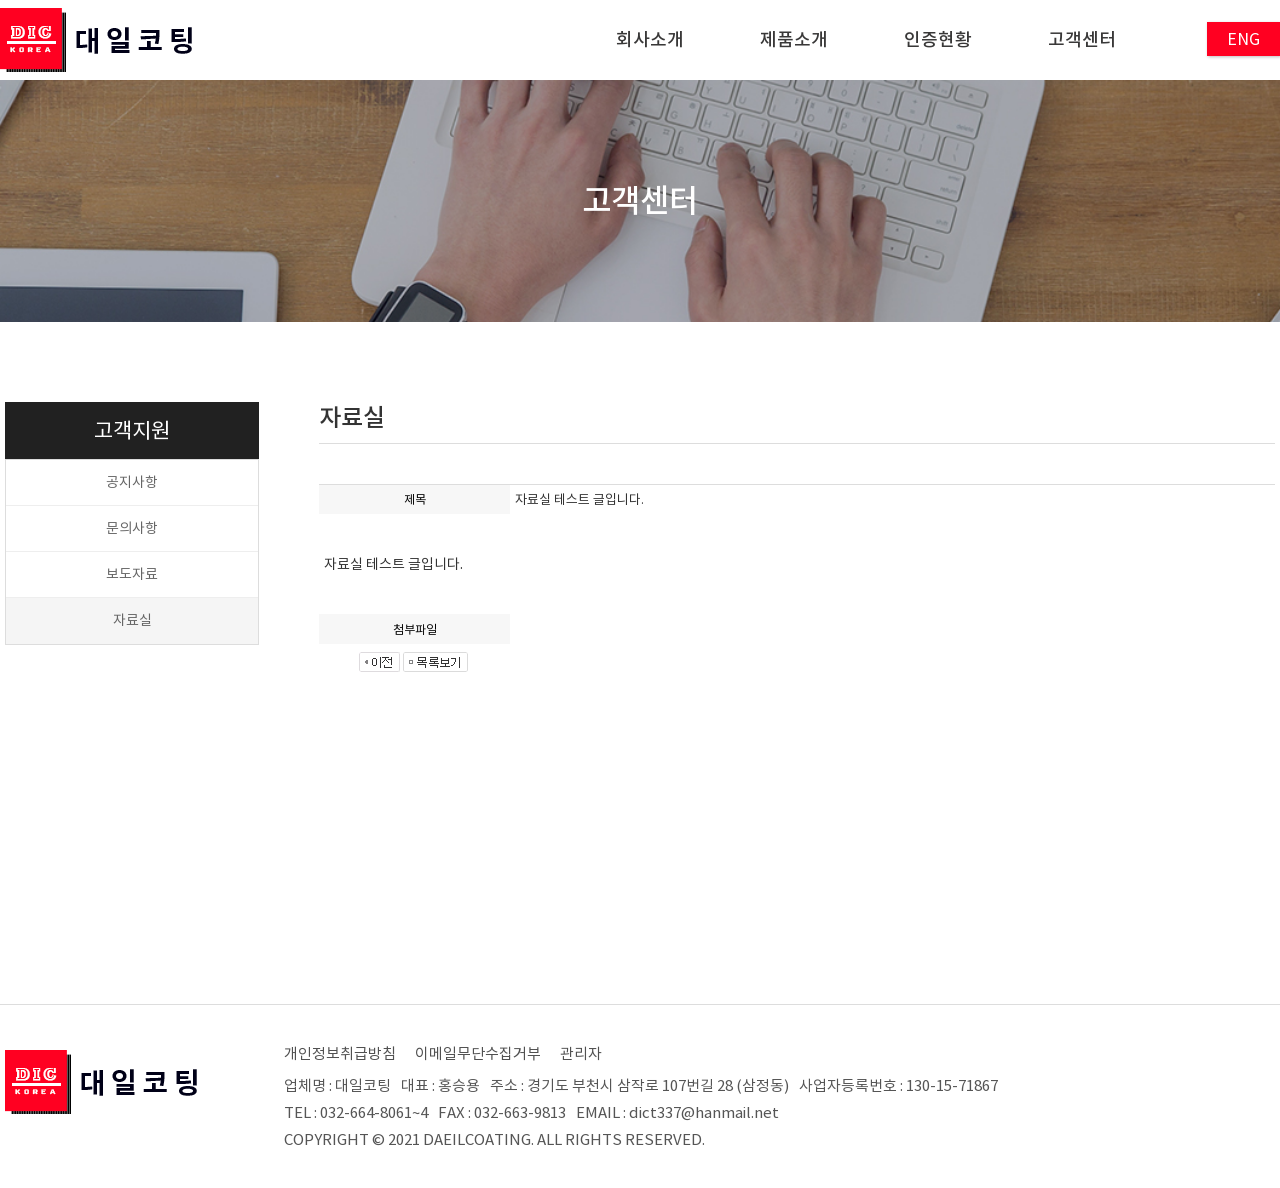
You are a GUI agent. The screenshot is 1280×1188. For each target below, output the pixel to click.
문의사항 (132, 528)
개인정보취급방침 (340, 1053)
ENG (1243, 39)
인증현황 (938, 39)
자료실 (132, 620)
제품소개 (794, 39)
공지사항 (132, 482)
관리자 (581, 1053)
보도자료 (132, 574)
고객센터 (1082, 39)
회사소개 (650, 39)
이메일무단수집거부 (478, 1053)
